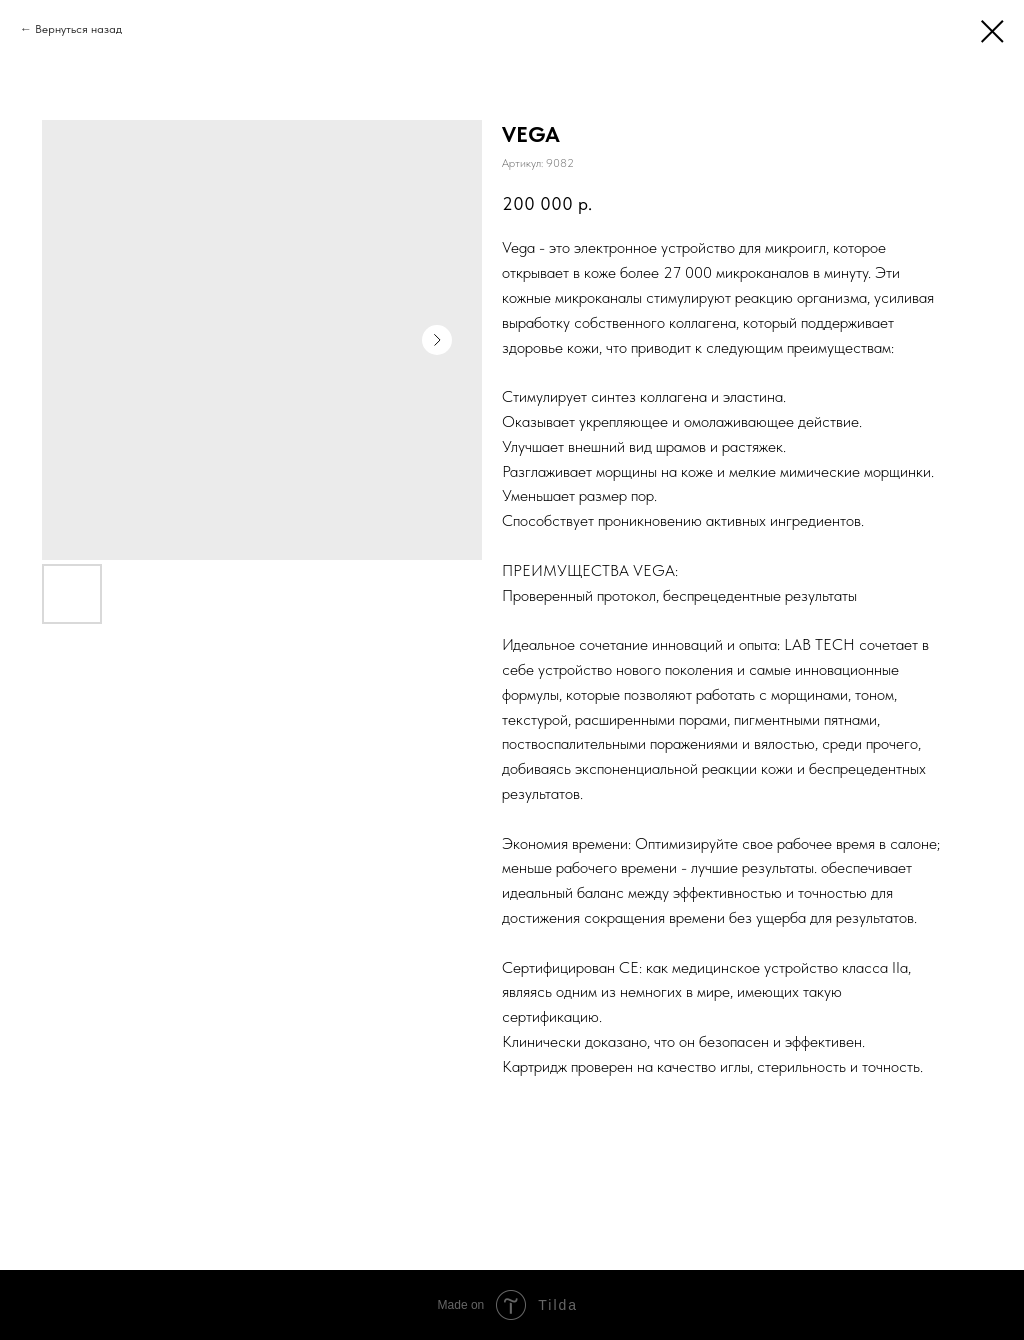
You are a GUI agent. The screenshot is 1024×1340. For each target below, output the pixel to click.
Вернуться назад (78, 29)
